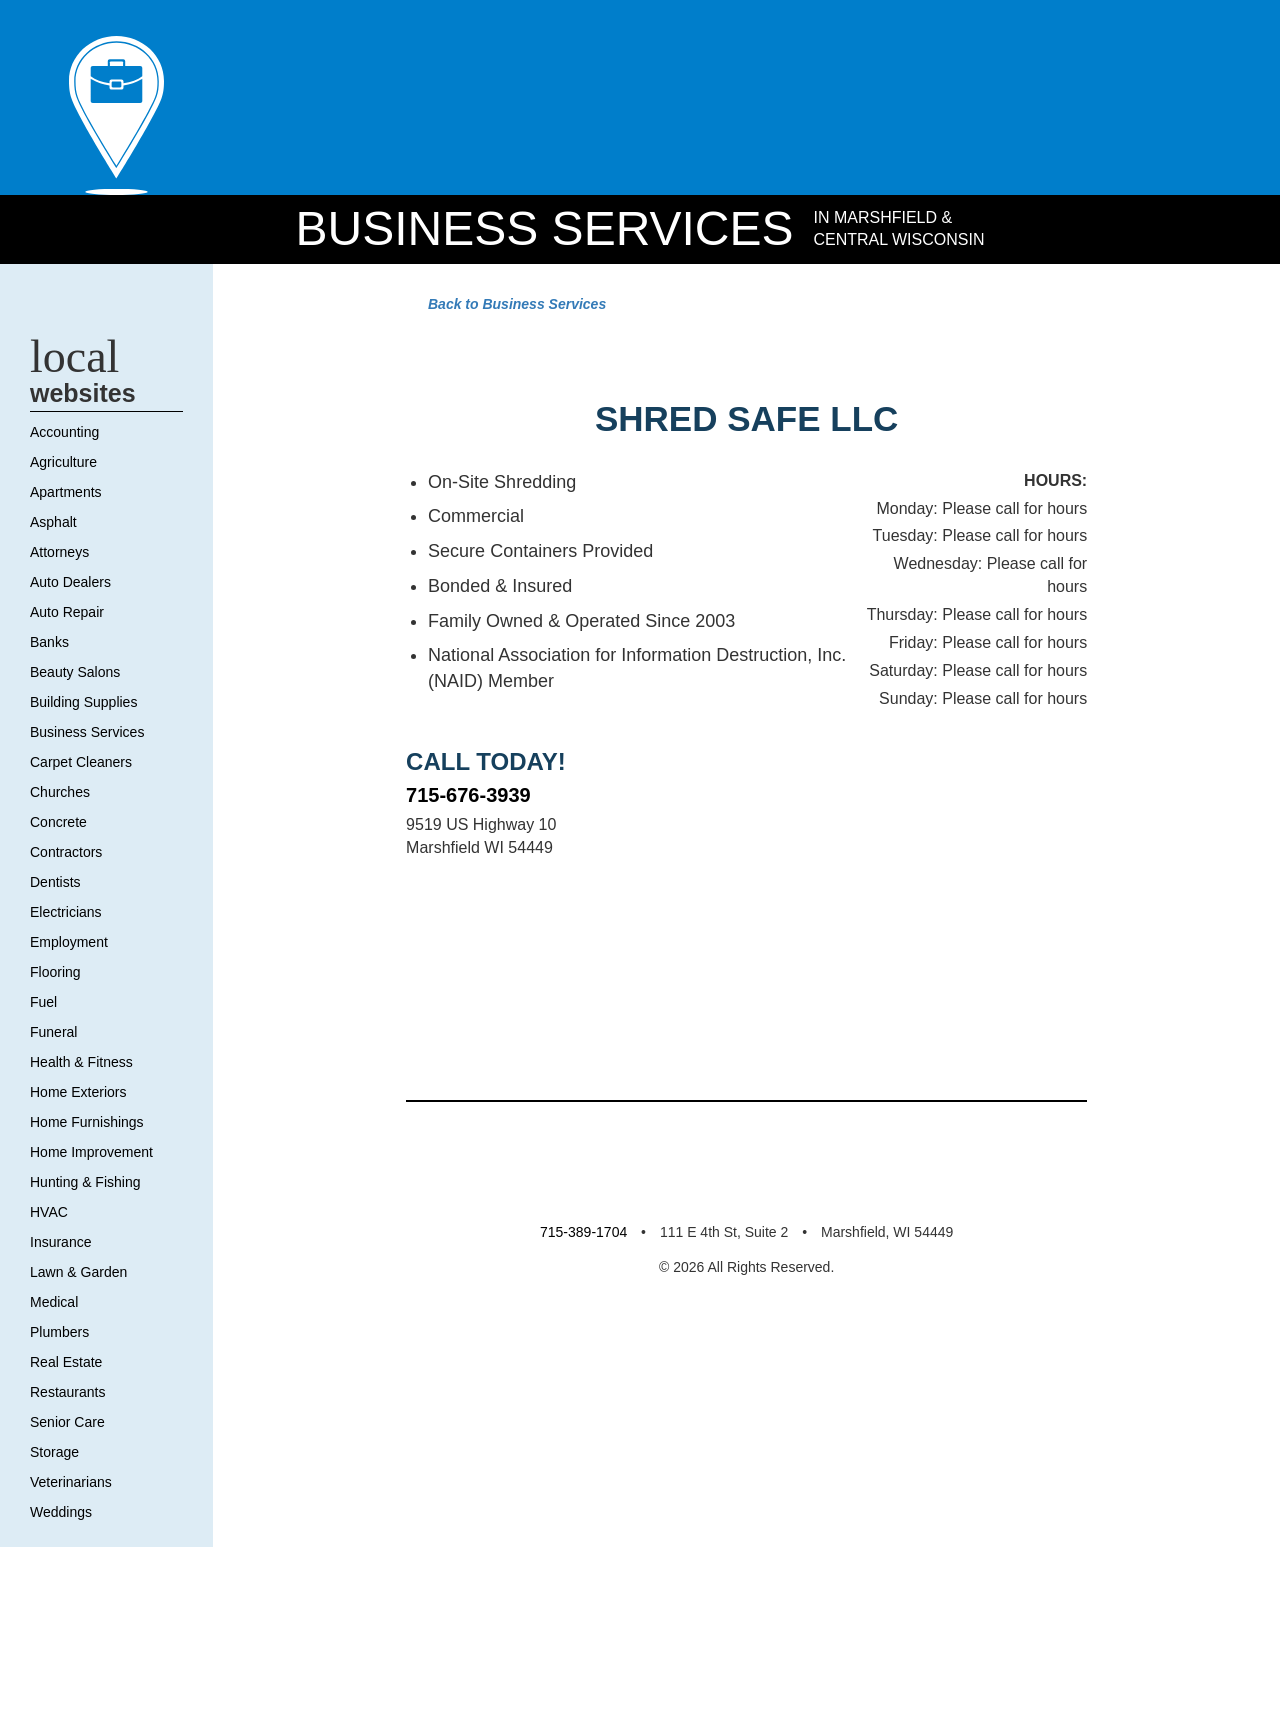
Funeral (55, 1127)
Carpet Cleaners (85, 857)
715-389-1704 (569, 1663)
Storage (57, 1547)
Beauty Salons (79, 767)
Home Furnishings (95, 1217)
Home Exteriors (85, 1187)
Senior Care (70, 1517)
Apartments (71, 587)
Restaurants (71, 1487)
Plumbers (64, 1427)
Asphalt (56, 617)
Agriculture (68, 557)
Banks (51, 737)
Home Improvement (104, 1247)
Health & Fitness (86, 1157)
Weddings (65, 1607)
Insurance (64, 1337)
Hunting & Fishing (92, 1277)
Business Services (538, 251)
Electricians (69, 1007)
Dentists (58, 977)
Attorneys (63, 647)
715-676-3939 (475, 1070)
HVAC (50, 1307)
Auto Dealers (75, 677)
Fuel (45, 1097)
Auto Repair (72, 707)
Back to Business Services (503, 328)
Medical (57, 1397)
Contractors (70, 947)
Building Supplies (90, 797)
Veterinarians (74, 1577)
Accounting (70, 527)
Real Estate (69, 1457)
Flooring (59, 1067)
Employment (76, 1037)
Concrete (62, 917)
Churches (63, 887)
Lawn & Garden (83, 1367)
